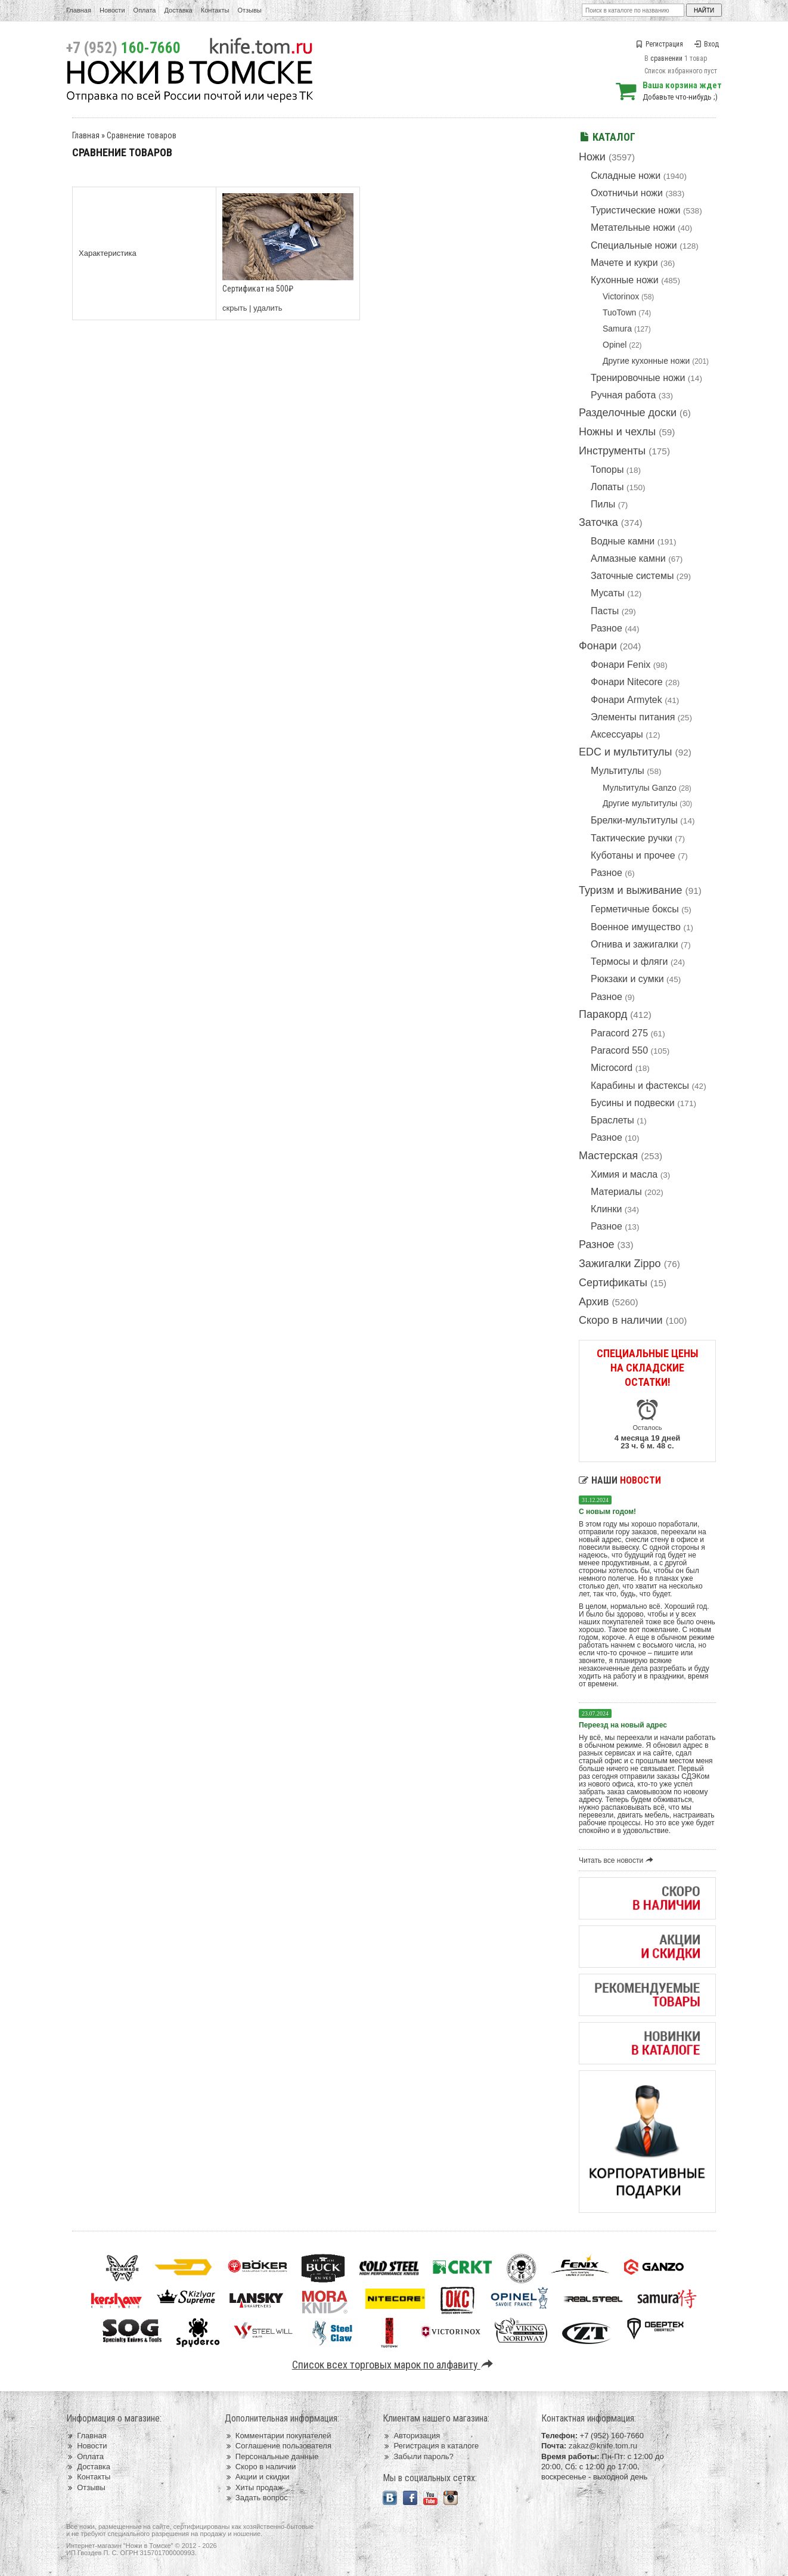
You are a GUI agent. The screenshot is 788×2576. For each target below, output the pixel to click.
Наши (620, 1480)
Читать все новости (618, 1860)
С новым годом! (607, 1511)
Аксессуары (617, 734)
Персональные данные (272, 2456)
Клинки (606, 1209)
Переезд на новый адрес (623, 1725)
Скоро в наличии (621, 1320)
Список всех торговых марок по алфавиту (394, 2364)
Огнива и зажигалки (634, 944)
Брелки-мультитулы (634, 820)
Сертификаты (613, 1283)
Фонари (598, 646)
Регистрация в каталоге (431, 2445)
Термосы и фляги (629, 961)
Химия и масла (624, 1174)
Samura (617, 328)
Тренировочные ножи (638, 378)
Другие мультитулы (640, 803)
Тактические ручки (631, 838)
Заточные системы (632, 576)
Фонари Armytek (626, 700)
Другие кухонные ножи (646, 361)
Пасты (605, 611)
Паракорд (603, 1014)
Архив (594, 1302)
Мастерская (608, 1156)
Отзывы (249, 10)
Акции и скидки (257, 2476)
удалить (267, 308)
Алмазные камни (628, 558)
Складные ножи (625, 176)
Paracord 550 (619, 1050)
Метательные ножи (633, 227)
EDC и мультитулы (625, 752)
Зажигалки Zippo (620, 1264)
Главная (78, 10)
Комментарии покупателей (278, 2435)
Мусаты (608, 593)
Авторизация (411, 2435)
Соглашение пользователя (278, 2445)
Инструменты (612, 451)
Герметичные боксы (635, 909)
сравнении (666, 58)
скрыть (234, 308)
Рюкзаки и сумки (627, 979)
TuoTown (619, 312)
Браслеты (612, 1120)
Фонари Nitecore (627, 682)
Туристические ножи (636, 210)
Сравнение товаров (141, 135)
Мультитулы (617, 771)
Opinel (614, 344)
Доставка (179, 10)
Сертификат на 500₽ (257, 288)
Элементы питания (633, 717)
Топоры (607, 470)
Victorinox (621, 296)
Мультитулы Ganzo (640, 787)
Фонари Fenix (620, 665)
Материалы (616, 1192)
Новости (112, 10)
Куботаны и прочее (633, 855)
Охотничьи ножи (627, 193)
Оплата (145, 10)
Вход (706, 44)
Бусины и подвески (633, 1103)
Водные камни (622, 541)
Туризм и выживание (630, 890)
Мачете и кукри (624, 263)
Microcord (611, 1068)
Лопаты (607, 487)
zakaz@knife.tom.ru (603, 2445)
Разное (606, 628)
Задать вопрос (256, 2497)
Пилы (603, 504)
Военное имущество (636, 927)
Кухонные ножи (625, 280)
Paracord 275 (619, 1033)
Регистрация (660, 44)
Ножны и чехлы (617, 432)
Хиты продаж (254, 2487)
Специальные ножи (634, 245)
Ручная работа (623, 395)
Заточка (598, 522)
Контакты (215, 10)
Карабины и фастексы (640, 1085)
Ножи (592, 157)
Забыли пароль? (418, 2456)
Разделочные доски (628, 413)
